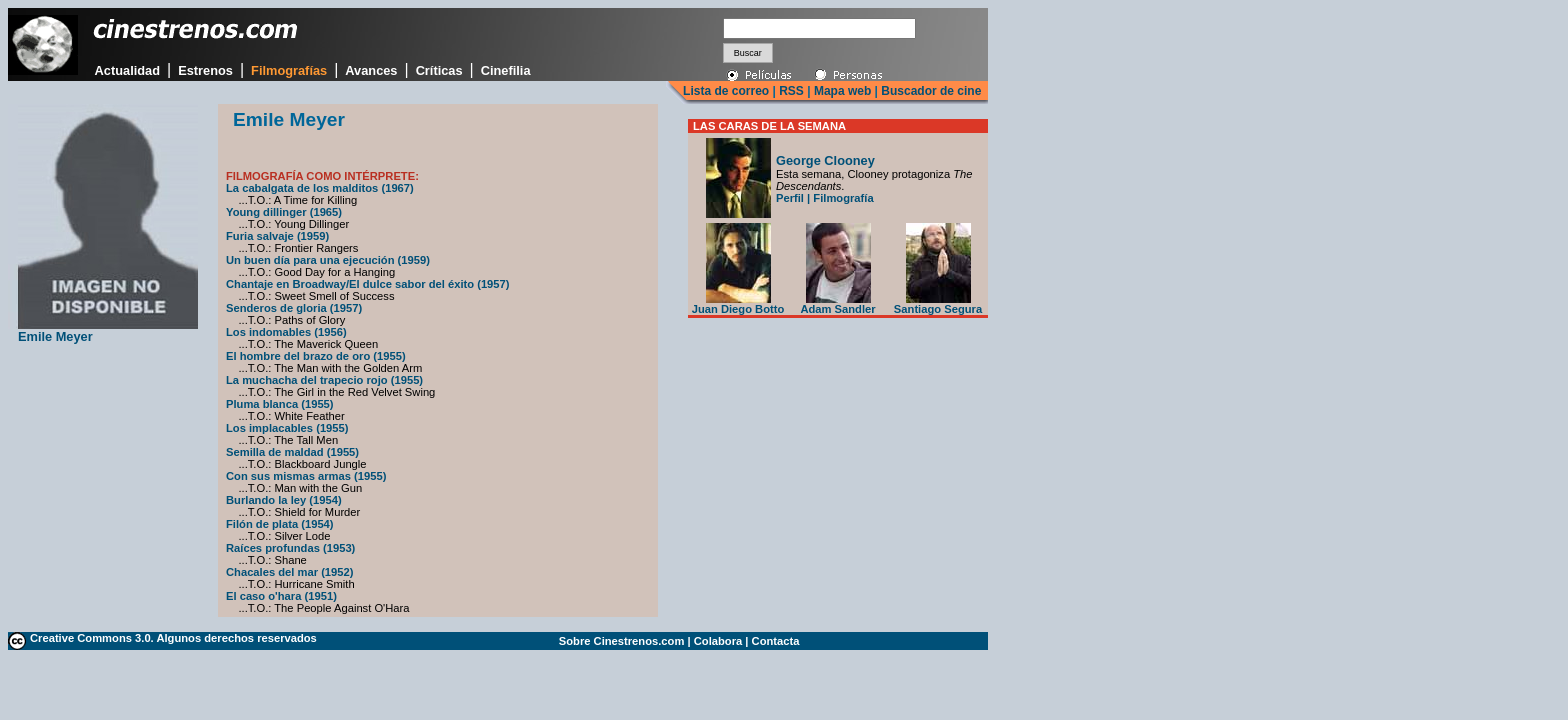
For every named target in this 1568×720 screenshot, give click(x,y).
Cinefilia (506, 70)
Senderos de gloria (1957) (294, 308)
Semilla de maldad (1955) (292, 452)
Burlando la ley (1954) (284, 500)
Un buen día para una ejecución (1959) (328, 260)
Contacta (776, 641)
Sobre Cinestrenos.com (622, 641)
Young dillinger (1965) (284, 212)
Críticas (439, 70)
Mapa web (842, 91)
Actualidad (127, 70)
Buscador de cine (929, 91)
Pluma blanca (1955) (280, 404)
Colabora (718, 641)
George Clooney (825, 160)
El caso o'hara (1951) (281, 596)
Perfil (790, 198)
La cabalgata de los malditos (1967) (320, 188)
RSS (791, 91)
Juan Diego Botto (738, 304)
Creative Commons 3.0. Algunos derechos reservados (173, 638)
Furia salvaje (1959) (277, 236)
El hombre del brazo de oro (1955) (316, 356)
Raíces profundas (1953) (290, 548)
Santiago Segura (938, 304)
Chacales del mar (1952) (289, 572)
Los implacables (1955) (287, 428)
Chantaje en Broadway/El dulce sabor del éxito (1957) (368, 284)
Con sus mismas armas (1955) (306, 476)
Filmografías (289, 70)
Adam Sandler (837, 304)
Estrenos (205, 70)
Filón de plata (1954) (280, 524)
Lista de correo (726, 91)
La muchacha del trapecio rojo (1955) (324, 380)
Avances (371, 70)
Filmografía (843, 198)
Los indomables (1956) (286, 332)
